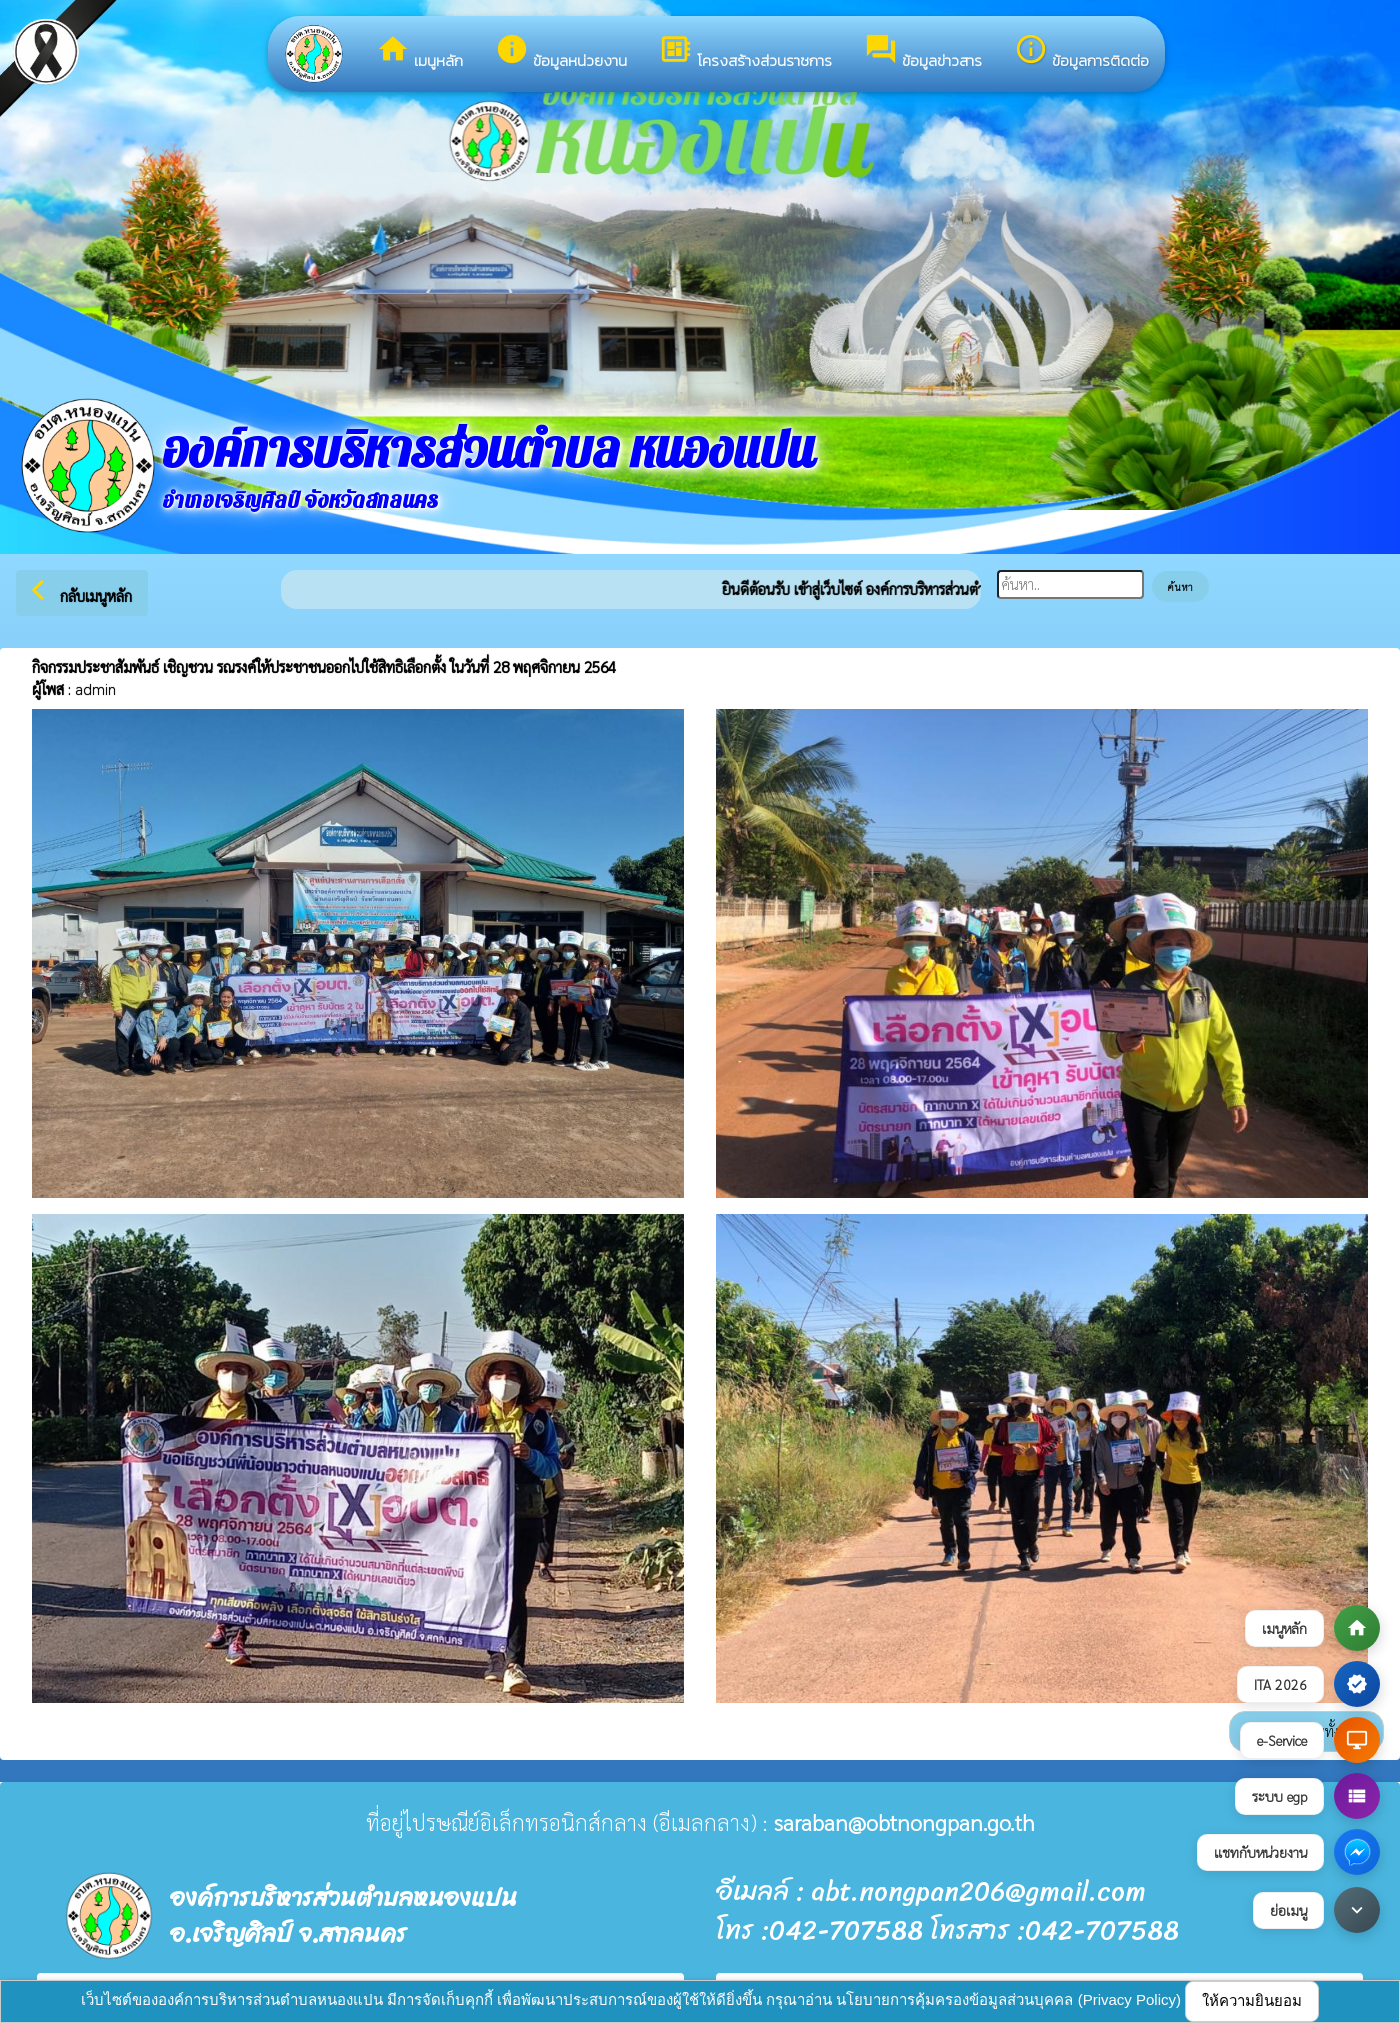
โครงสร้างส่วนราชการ (745, 52)
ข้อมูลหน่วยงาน (561, 52)
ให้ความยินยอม (1252, 2000)
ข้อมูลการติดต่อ (1081, 52)
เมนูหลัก (419, 52)
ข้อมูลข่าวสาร (923, 52)
